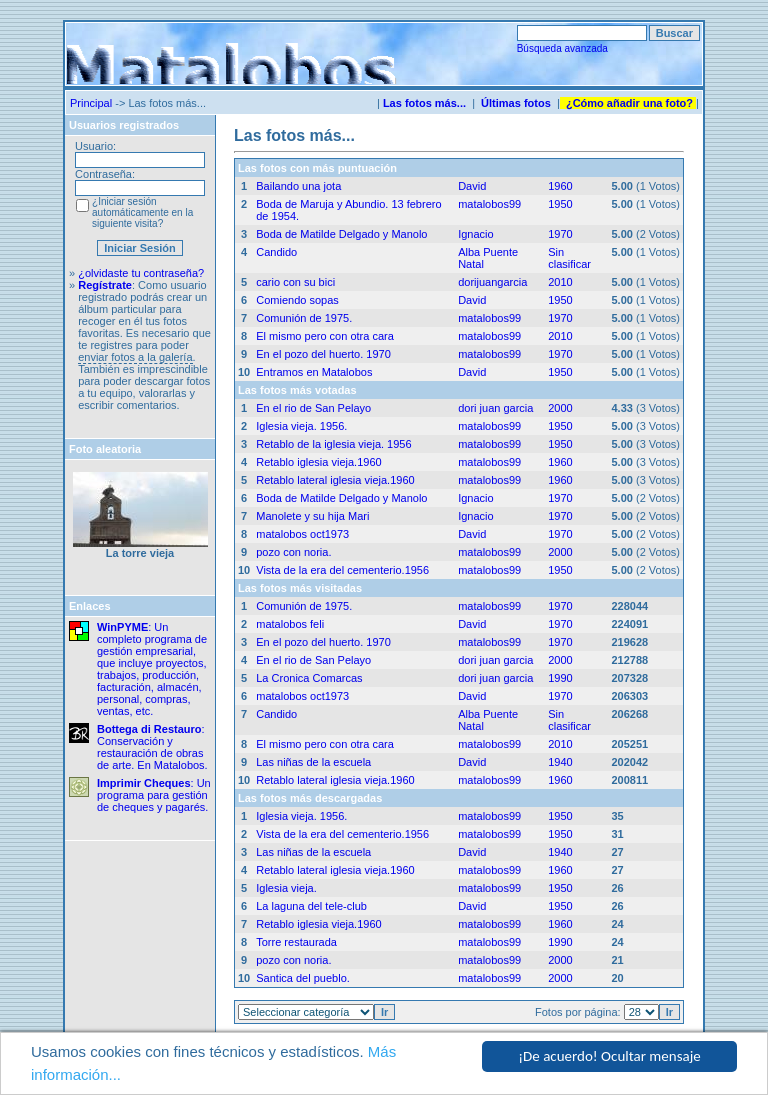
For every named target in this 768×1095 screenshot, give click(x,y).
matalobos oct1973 (302, 534)
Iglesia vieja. (286, 888)
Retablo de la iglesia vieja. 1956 (333, 444)
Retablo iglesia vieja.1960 (318, 462)
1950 (560, 204)
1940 (560, 762)
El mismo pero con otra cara (325, 336)
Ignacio (475, 234)
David (472, 186)
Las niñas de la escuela (313, 762)
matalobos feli (290, 624)
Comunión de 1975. (304, 318)
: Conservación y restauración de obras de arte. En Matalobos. (152, 747)
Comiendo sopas (297, 300)
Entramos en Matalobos (314, 372)
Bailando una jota (298, 186)
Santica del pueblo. (303, 978)
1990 (560, 678)
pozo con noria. (293, 552)
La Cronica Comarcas (309, 678)
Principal (91, 103)
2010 (560, 282)
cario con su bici (295, 282)
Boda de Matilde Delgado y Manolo (341, 234)
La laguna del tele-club (311, 906)
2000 (560, 408)
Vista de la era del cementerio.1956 (342, 570)
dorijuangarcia (492, 282)
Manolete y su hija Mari (312, 516)
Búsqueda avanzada (562, 48)
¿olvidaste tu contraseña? (141, 273)
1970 (560, 234)
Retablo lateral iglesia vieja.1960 (335, 480)
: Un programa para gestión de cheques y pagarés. (154, 795)
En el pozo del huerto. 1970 (323, 354)
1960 (560, 186)
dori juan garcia (495, 408)
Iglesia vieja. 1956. (301, 426)
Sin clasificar (569, 258)
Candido (276, 252)
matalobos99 (489, 204)
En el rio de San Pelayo (313, 408)
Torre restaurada (296, 942)
